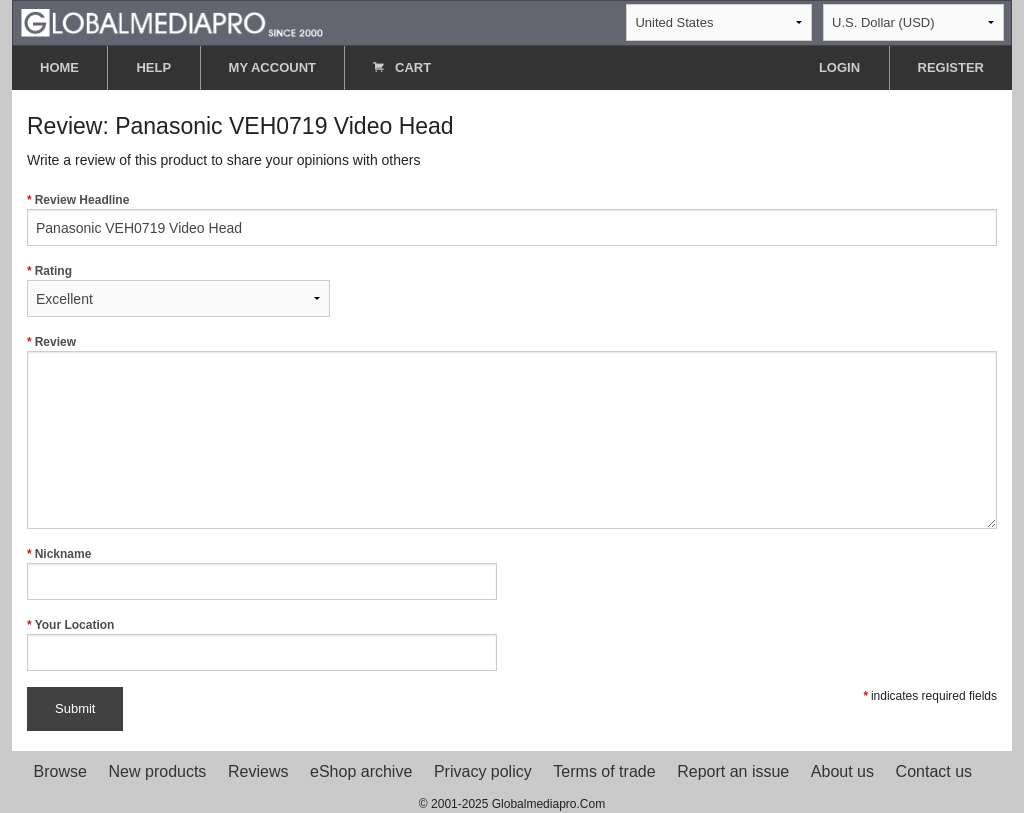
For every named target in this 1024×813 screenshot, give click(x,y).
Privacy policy (483, 771)
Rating (178, 290)
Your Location (262, 644)
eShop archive (361, 771)
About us (842, 771)
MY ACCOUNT (272, 67)
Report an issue (733, 771)
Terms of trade (604, 771)
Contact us (934, 771)
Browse (60, 771)
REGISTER (951, 67)
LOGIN (839, 67)
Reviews (258, 771)
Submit (75, 708)
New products (158, 771)
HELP (153, 67)
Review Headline (512, 219)
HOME (59, 67)
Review (512, 432)
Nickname (262, 573)
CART (402, 67)
